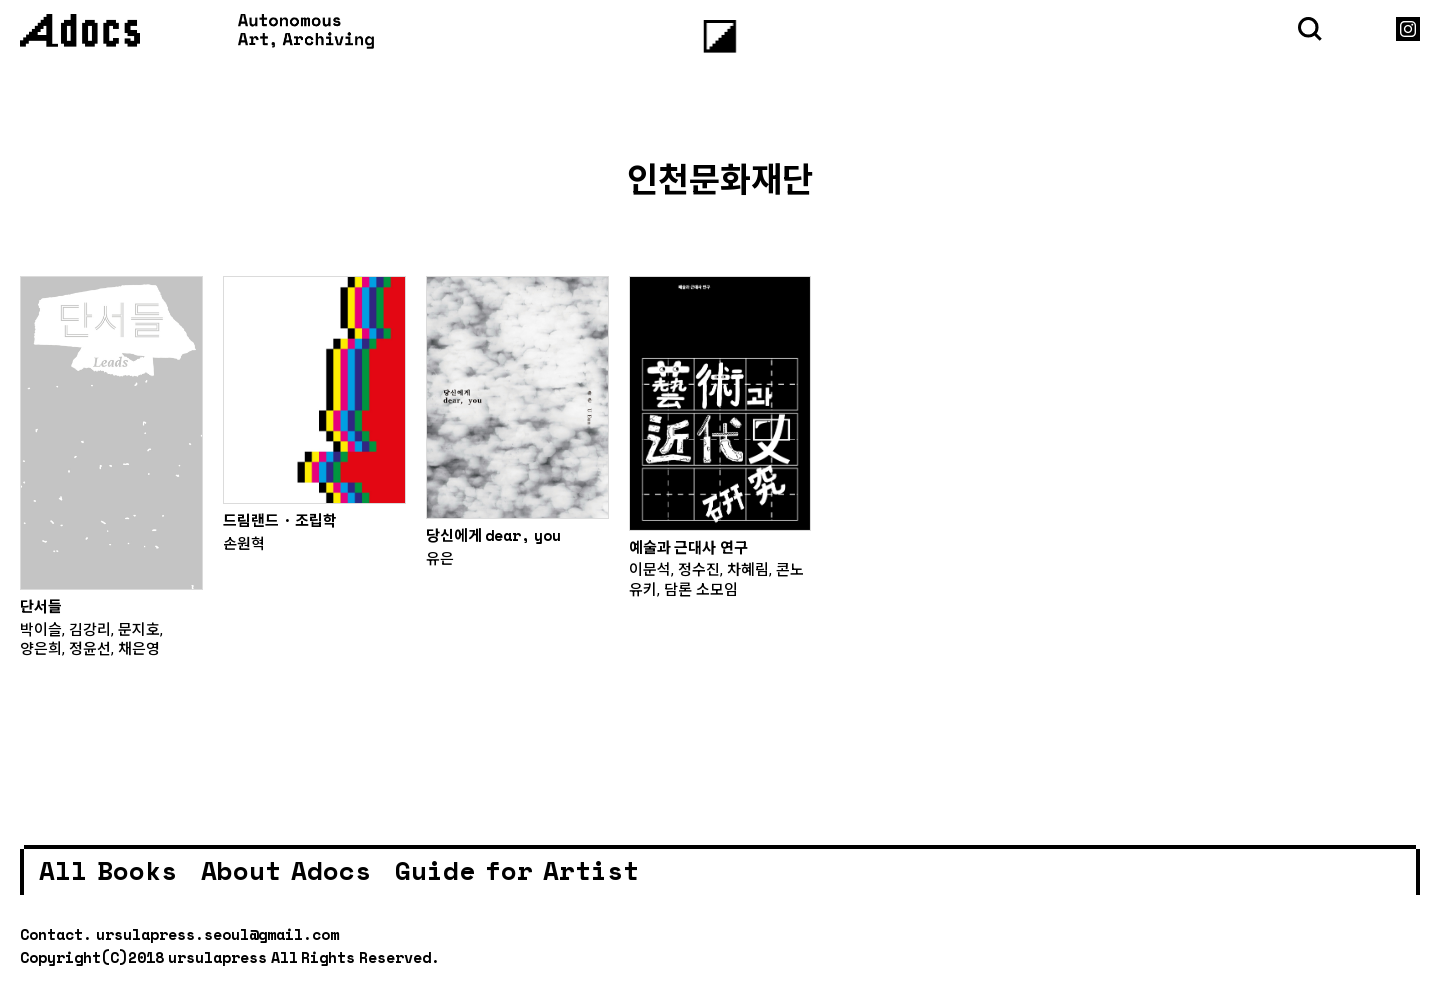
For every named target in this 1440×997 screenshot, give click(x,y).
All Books (108, 870)
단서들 (41, 606)
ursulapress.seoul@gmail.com (217, 934)
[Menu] (720, 36)
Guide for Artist (517, 870)
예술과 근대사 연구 (689, 547)
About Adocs (286, 870)
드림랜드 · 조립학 (280, 520)
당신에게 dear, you (494, 535)
